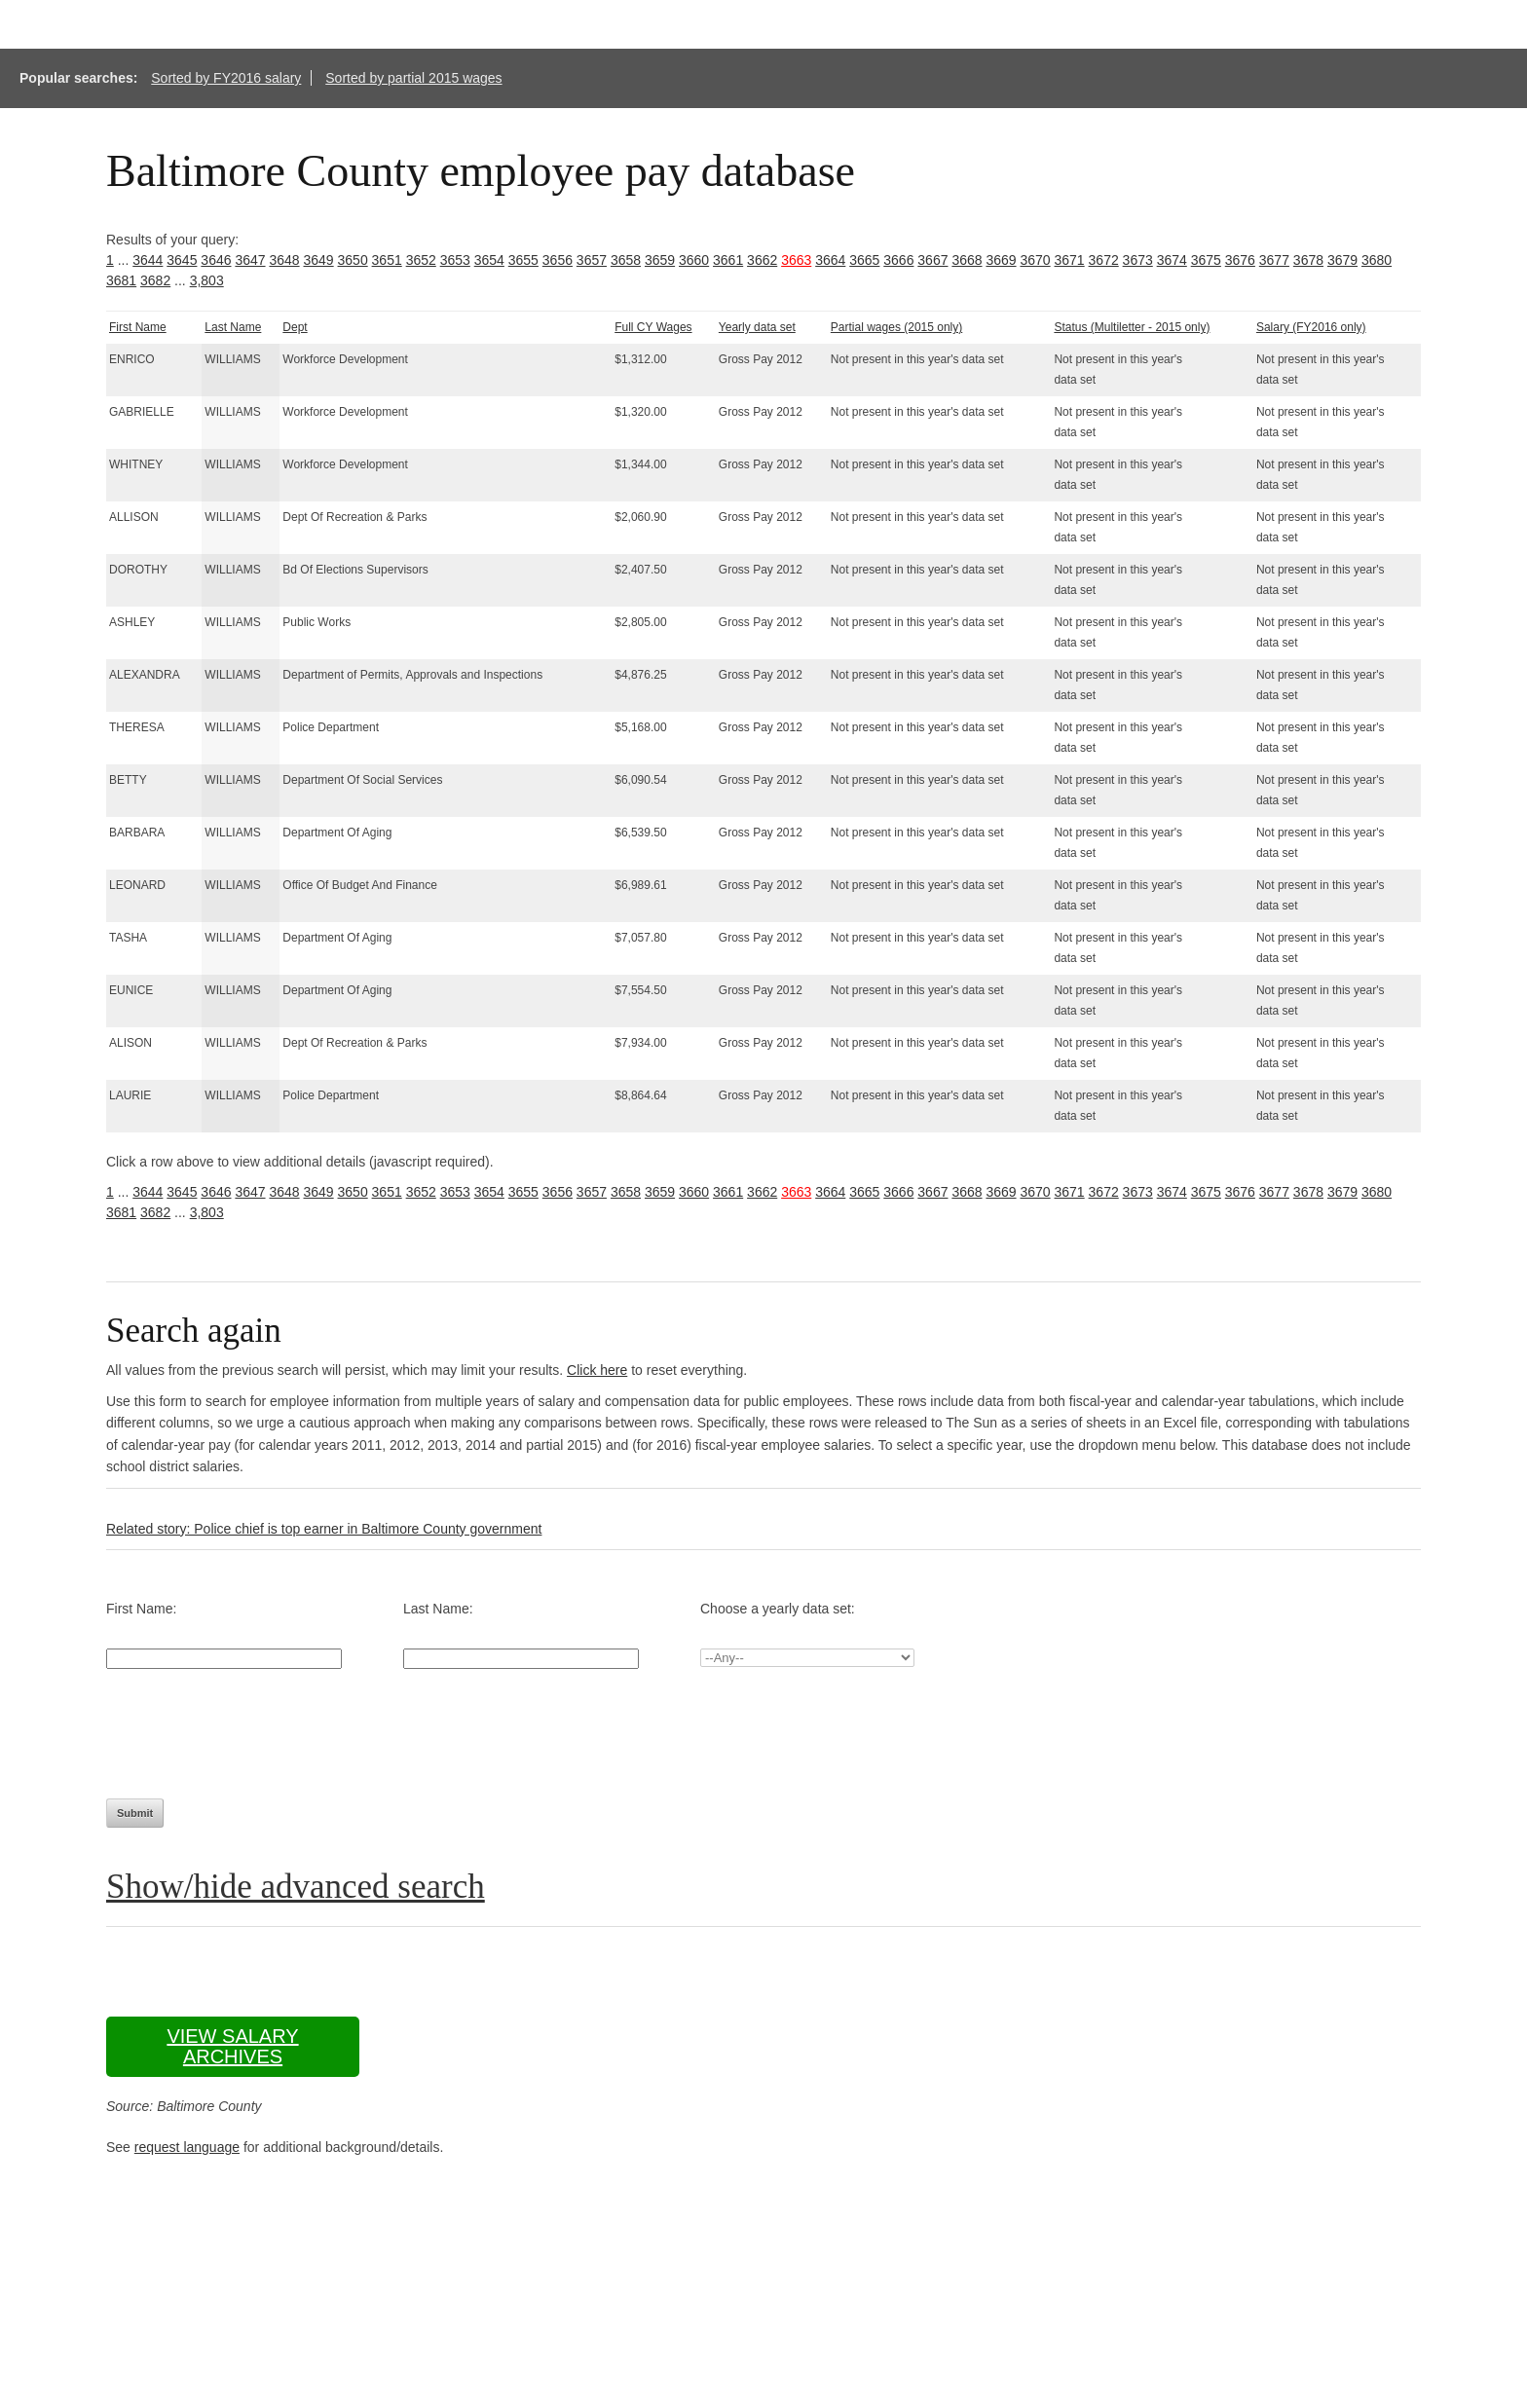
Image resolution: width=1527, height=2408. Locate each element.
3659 (660, 260)
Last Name (233, 327)
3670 (1035, 260)
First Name (138, 327)
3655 (523, 260)
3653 (455, 260)
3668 (966, 260)
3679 (1342, 260)
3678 (1308, 260)
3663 (796, 260)
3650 (353, 260)
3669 (1001, 260)
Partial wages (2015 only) (896, 327)
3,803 (207, 280)
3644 (147, 260)
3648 (284, 260)
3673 (1138, 260)
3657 (592, 260)
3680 (1376, 260)
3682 (155, 280)
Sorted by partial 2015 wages (413, 78)
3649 (318, 260)
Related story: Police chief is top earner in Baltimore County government (323, 1529)
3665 (864, 260)
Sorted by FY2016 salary (226, 78)
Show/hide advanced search (295, 1887)
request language (187, 2147)
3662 (762, 260)
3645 (182, 260)
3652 (421, 260)
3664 (830, 260)
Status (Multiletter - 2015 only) (1132, 327)
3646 (216, 260)
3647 (250, 260)
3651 (387, 260)
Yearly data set (757, 327)
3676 (1240, 260)
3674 (1172, 260)
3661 (728, 260)
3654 (489, 260)
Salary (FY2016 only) (1311, 327)
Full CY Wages (653, 327)
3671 (1070, 260)
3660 (694, 260)
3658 (626, 260)
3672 (1104, 260)
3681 (121, 280)
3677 (1274, 260)
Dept (294, 327)
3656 (557, 260)
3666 (898, 260)
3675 (1206, 260)
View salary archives (232, 2046)
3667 (932, 260)
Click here (597, 1370)
